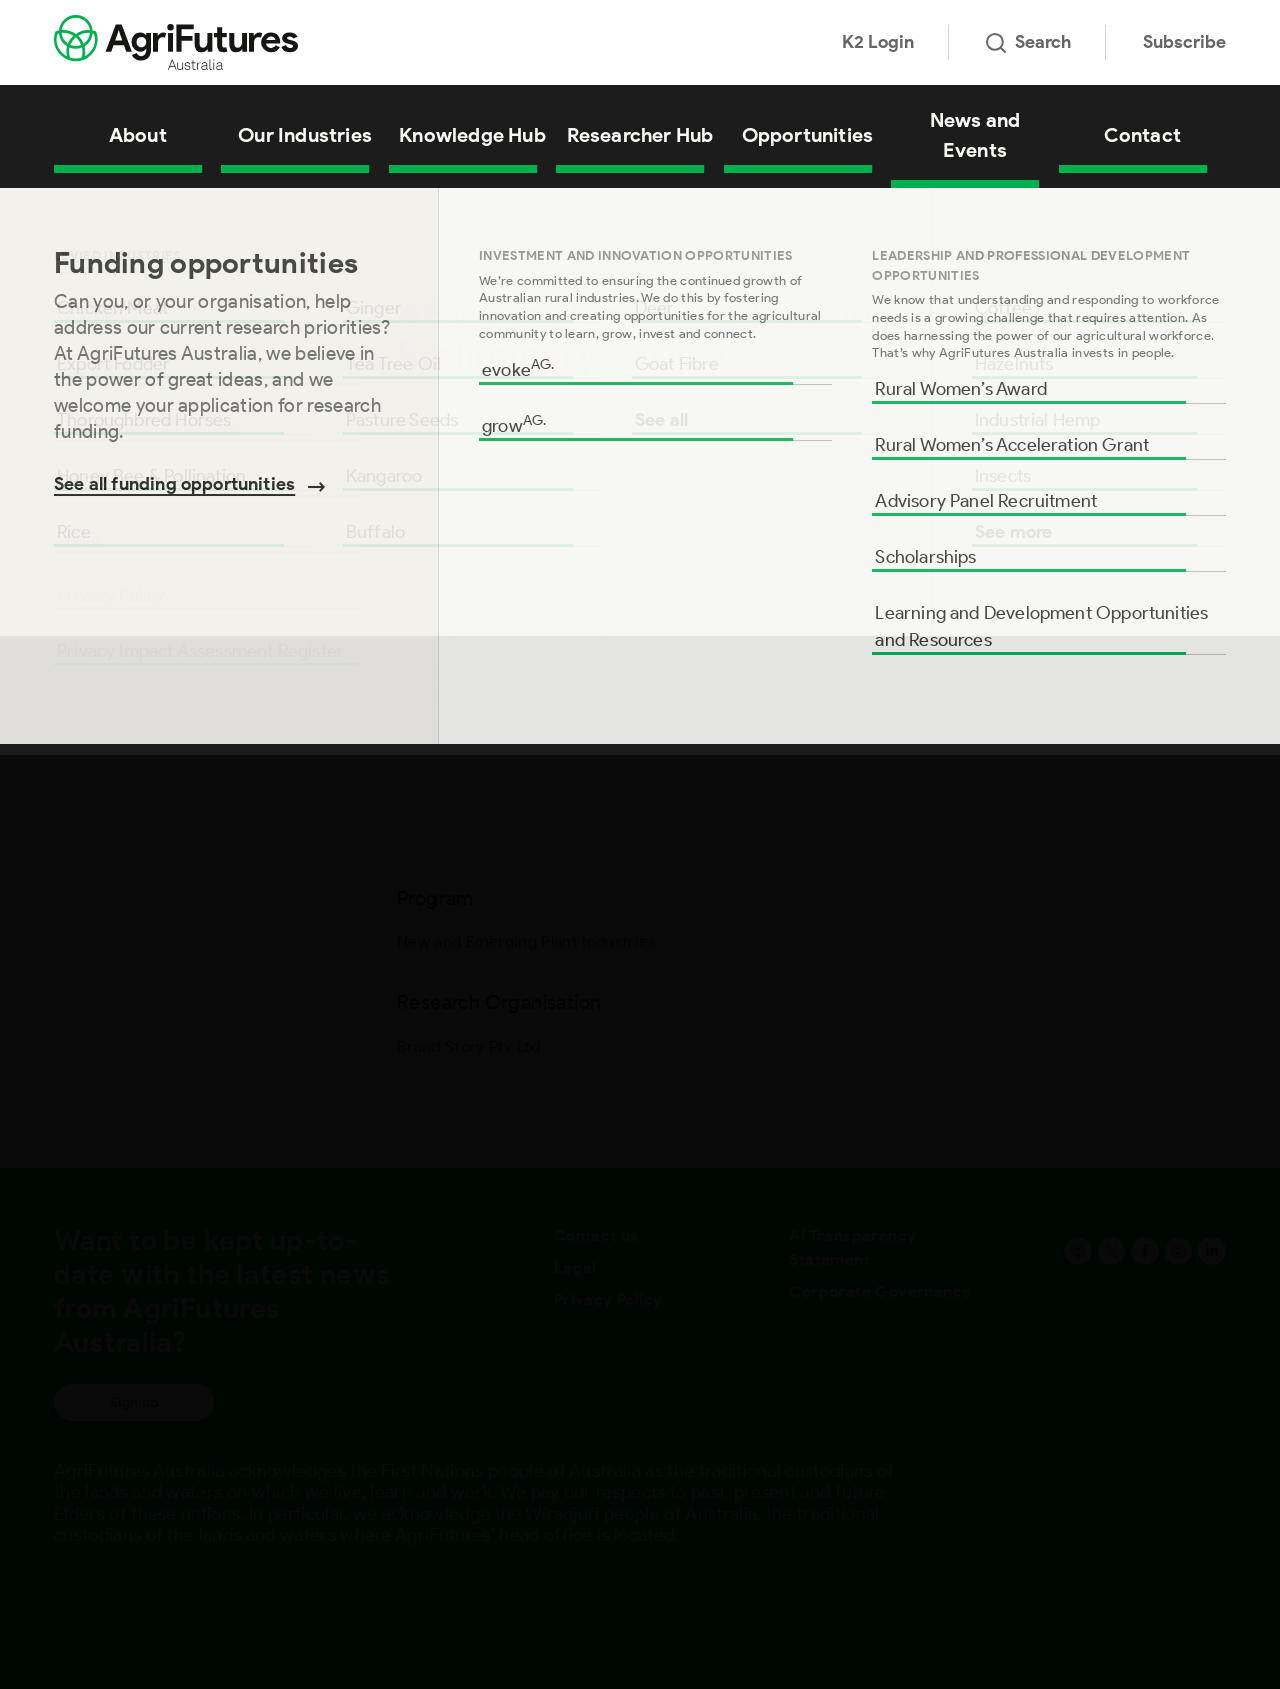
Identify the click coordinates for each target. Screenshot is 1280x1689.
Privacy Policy (608, 1299)
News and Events (975, 135)
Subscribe (1184, 42)
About (138, 135)
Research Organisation (145, 386)
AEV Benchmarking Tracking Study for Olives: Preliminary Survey (360, 213)
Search (1028, 42)
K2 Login (878, 42)
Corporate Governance (880, 1291)
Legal (575, 1267)
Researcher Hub (640, 135)
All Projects (134, 213)
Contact (1142, 135)
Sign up (134, 1402)
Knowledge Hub (472, 135)
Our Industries (305, 135)
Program (88, 322)
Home (70, 213)
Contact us (596, 1235)
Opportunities (808, 135)
